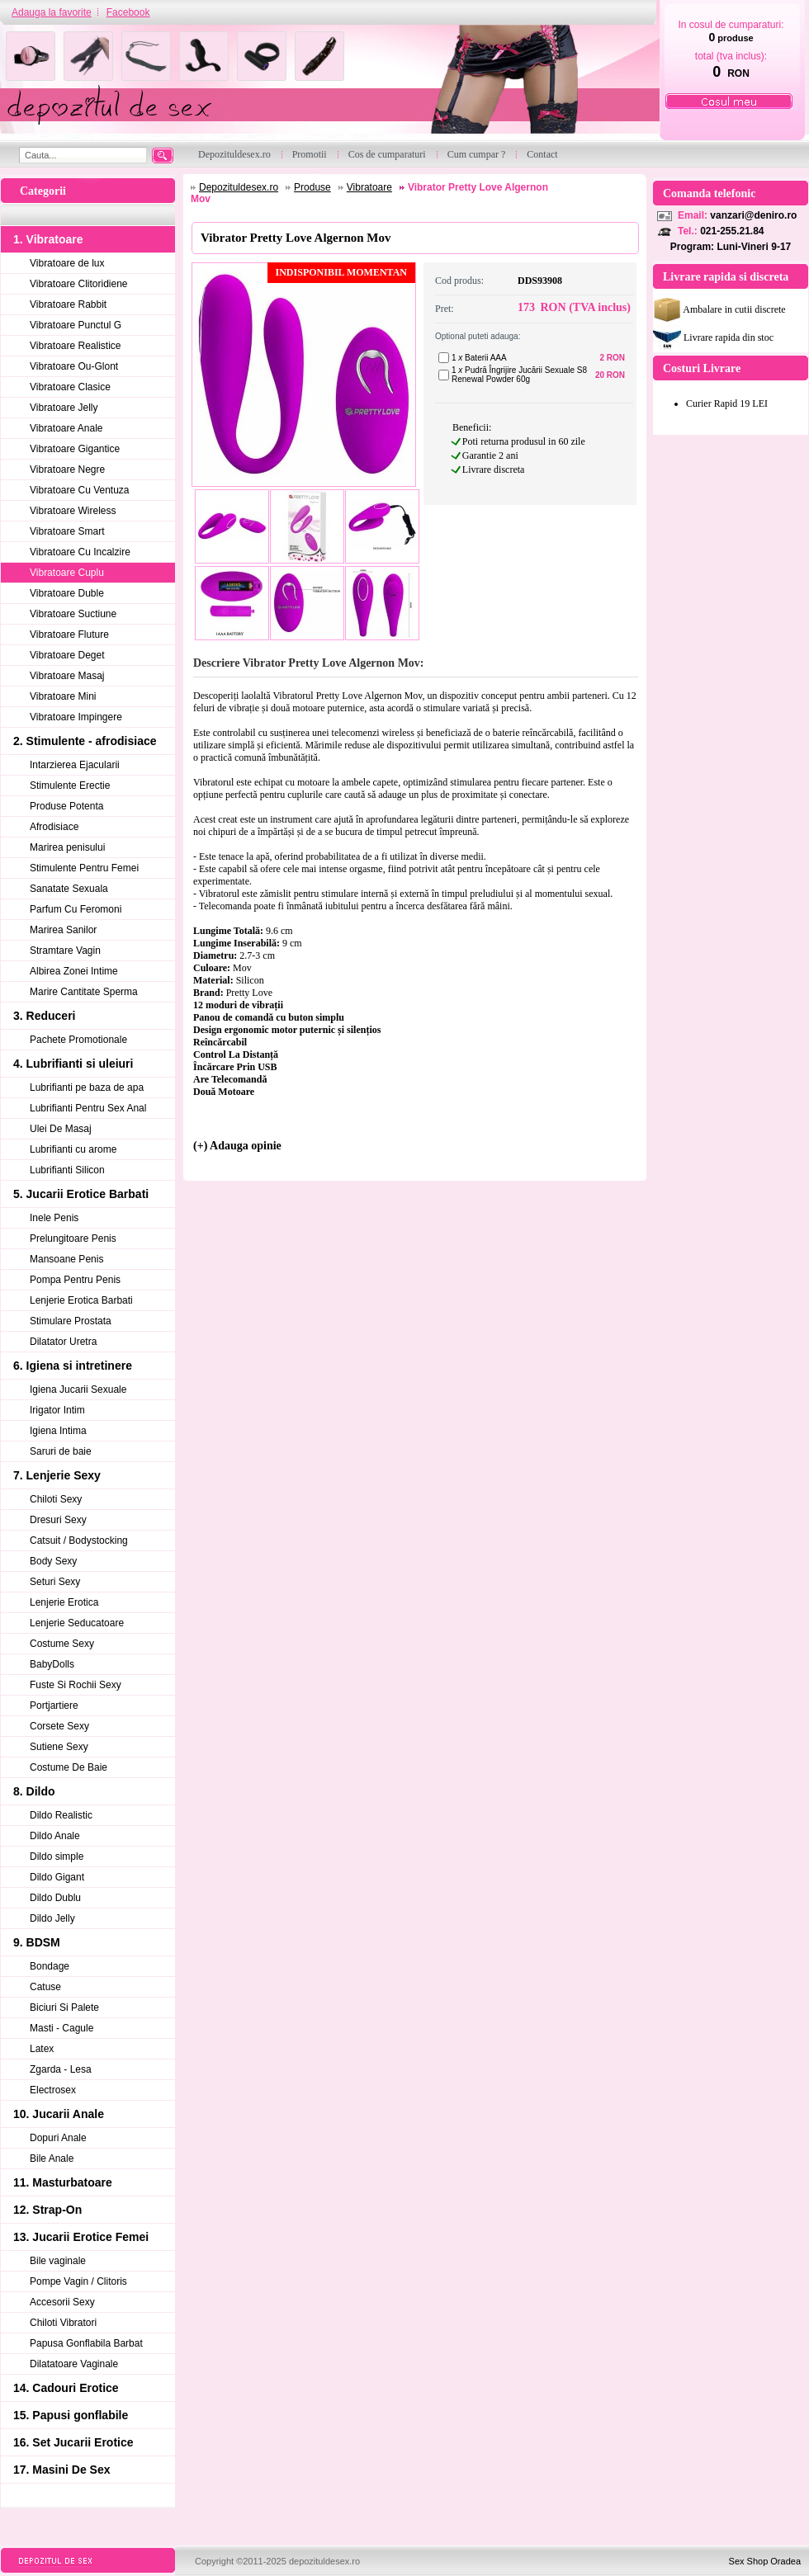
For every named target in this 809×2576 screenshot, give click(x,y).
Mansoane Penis (66, 1259)
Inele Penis (54, 1218)
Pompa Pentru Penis (75, 1280)
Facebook (128, 12)
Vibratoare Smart (67, 531)
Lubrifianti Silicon (67, 1170)
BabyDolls (52, 1664)
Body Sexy (53, 1561)
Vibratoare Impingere (76, 717)
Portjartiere (54, 1705)
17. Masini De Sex (62, 2469)
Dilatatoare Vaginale (74, 2364)
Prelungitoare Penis (73, 1238)
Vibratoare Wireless (73, 511)
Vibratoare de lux (67, 263)
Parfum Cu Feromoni (75, 909)
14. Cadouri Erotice (66, 2387)
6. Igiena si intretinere (72, 1365)
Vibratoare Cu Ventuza (80, 490)
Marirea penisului (67, 847)
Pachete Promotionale (78, 1039)
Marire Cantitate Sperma (84, 992)
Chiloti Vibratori (63, 2322)
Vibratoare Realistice (75, 345)
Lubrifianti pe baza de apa (87, 1087)
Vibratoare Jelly (64, 407)
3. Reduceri (44, 1015)
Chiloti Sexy (56, 1499)
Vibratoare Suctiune (73, 614)
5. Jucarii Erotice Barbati (81, 1194)
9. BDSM (36, 1942)
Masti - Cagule (61, 2028)
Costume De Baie (68, 1767)
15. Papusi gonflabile (70, 2415)
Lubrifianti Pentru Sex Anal (88, 1108)
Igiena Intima (58, 1431)
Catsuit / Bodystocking (79, 1540)
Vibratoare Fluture (69, 634)
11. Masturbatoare (62, 2182)
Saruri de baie (61, 1451)
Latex (42, 2049)
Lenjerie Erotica (64, 1602)
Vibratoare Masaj (67, 676)
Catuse (45, 1987)
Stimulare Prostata (70, 1321)
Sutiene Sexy (59, 1747)
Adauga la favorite (52, 12)
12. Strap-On (47, 2209)
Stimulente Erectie (70, 785)
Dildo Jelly (52, 1918)
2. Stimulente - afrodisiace (85, 741)
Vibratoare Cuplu (67, 572)
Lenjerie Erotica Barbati (81, 1300)
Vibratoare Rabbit (68, 304)
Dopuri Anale (58, 2138)
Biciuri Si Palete (64, 2007)
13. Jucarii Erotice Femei (81, 2236)
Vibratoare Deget (67, 655)
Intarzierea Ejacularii (75, 765)
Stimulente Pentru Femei (84, 868)
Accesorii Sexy (62, 2302)
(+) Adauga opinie (237, 1145)
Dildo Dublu (55, 1898)
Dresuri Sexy (58, 1520)
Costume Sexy (62, 1643)
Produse (312, 187)
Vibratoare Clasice (70, 387)
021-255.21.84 (732, 231)
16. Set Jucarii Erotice (73, 2442)
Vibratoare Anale (66, 428)
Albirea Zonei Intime (74, 971)
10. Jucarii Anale (58, 2114)
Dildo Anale (55, 1836)
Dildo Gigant (57, 1877)
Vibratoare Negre (67, 469)
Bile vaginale (58, 2261)
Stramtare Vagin (65, 950)
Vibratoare (369, 187)
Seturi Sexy (55, 1582)
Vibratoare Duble (67, 593)
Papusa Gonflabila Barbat (86, 2343)
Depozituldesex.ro (238, 187)
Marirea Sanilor (63, 930)
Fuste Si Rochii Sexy (75, 1685)
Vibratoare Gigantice (75, 449)
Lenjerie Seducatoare (77, 1623)
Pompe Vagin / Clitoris (78, 2281)
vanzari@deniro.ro (753, 215)
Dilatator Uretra (63, 1341)
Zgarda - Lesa (61, 2069)
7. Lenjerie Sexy (57, 1475)
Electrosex (53, 2090)
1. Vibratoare (48, 239)
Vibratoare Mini (63, 696)
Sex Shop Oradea (765, 2561)
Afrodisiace (54, 827)
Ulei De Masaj (61, 1129)
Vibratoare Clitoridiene (79, 284)
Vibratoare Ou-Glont (74, 366)
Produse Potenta (66, 806)
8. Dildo (34, 1791)
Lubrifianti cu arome (73, 1149)
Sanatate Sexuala (69, 888)
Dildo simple (56, 1856)
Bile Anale (51, 2158)
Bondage (49, 1966)
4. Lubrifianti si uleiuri (73, 1063)
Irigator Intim (57, 1410)
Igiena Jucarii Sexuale (78, 1389)
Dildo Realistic (61, 1815)
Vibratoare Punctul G (75, 325)
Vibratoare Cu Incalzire (80, 552)
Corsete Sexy (59, 1726)
